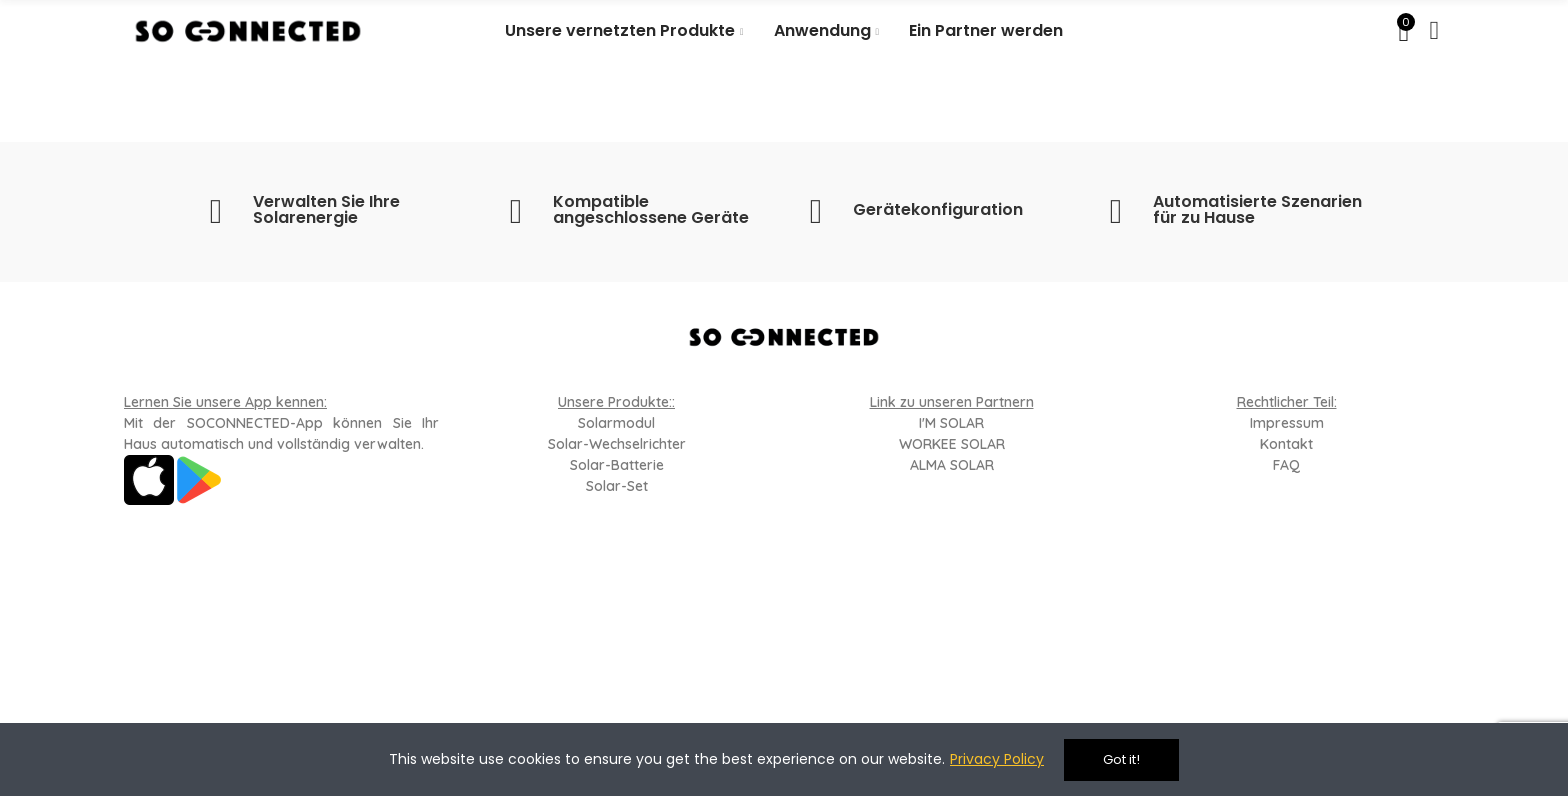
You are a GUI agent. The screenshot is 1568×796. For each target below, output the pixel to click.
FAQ (1286, 465)
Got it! (1121, 759)
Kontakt (1286, 444)
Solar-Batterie (617, 465)
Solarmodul (616, 423)
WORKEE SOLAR (952, 444)
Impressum (1287, 423)
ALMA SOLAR (952, 465)
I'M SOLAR (951, 423)
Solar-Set (617, 486)
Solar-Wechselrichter (617, 444)
